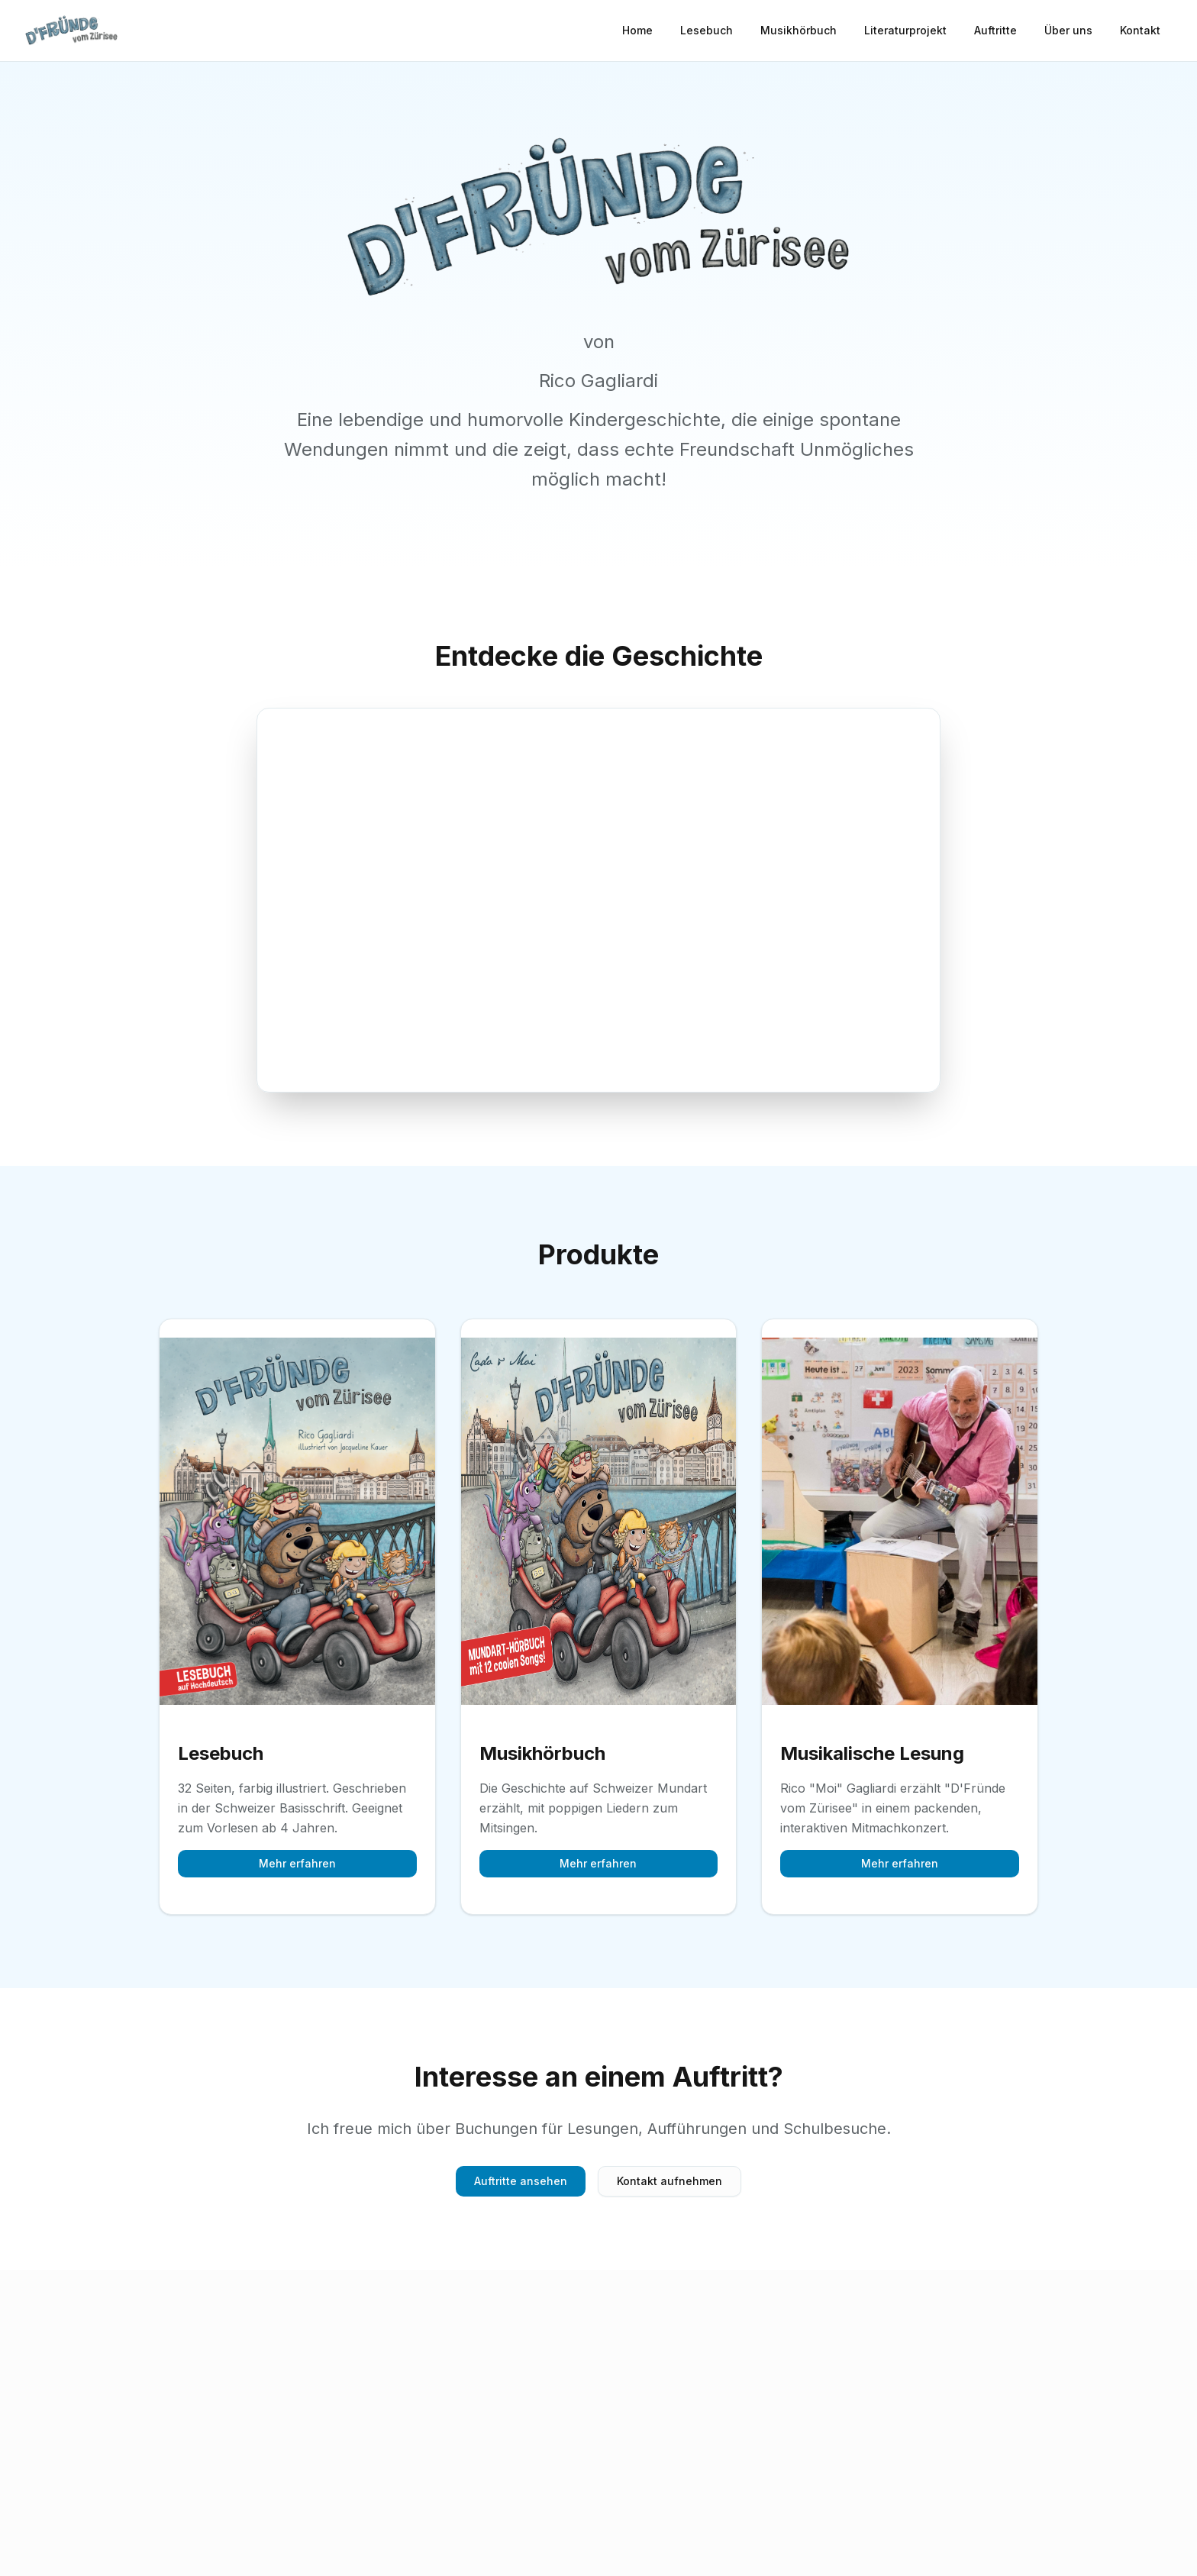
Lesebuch (706, 30)
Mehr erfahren (297, 1863)
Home (637, 30)
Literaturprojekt (905, 30)
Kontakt (1140, 30)
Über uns (1068, 30)
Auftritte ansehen (520, 2180)
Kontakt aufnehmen (669, 2180)
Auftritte (995, 30)
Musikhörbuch (798, 30)
